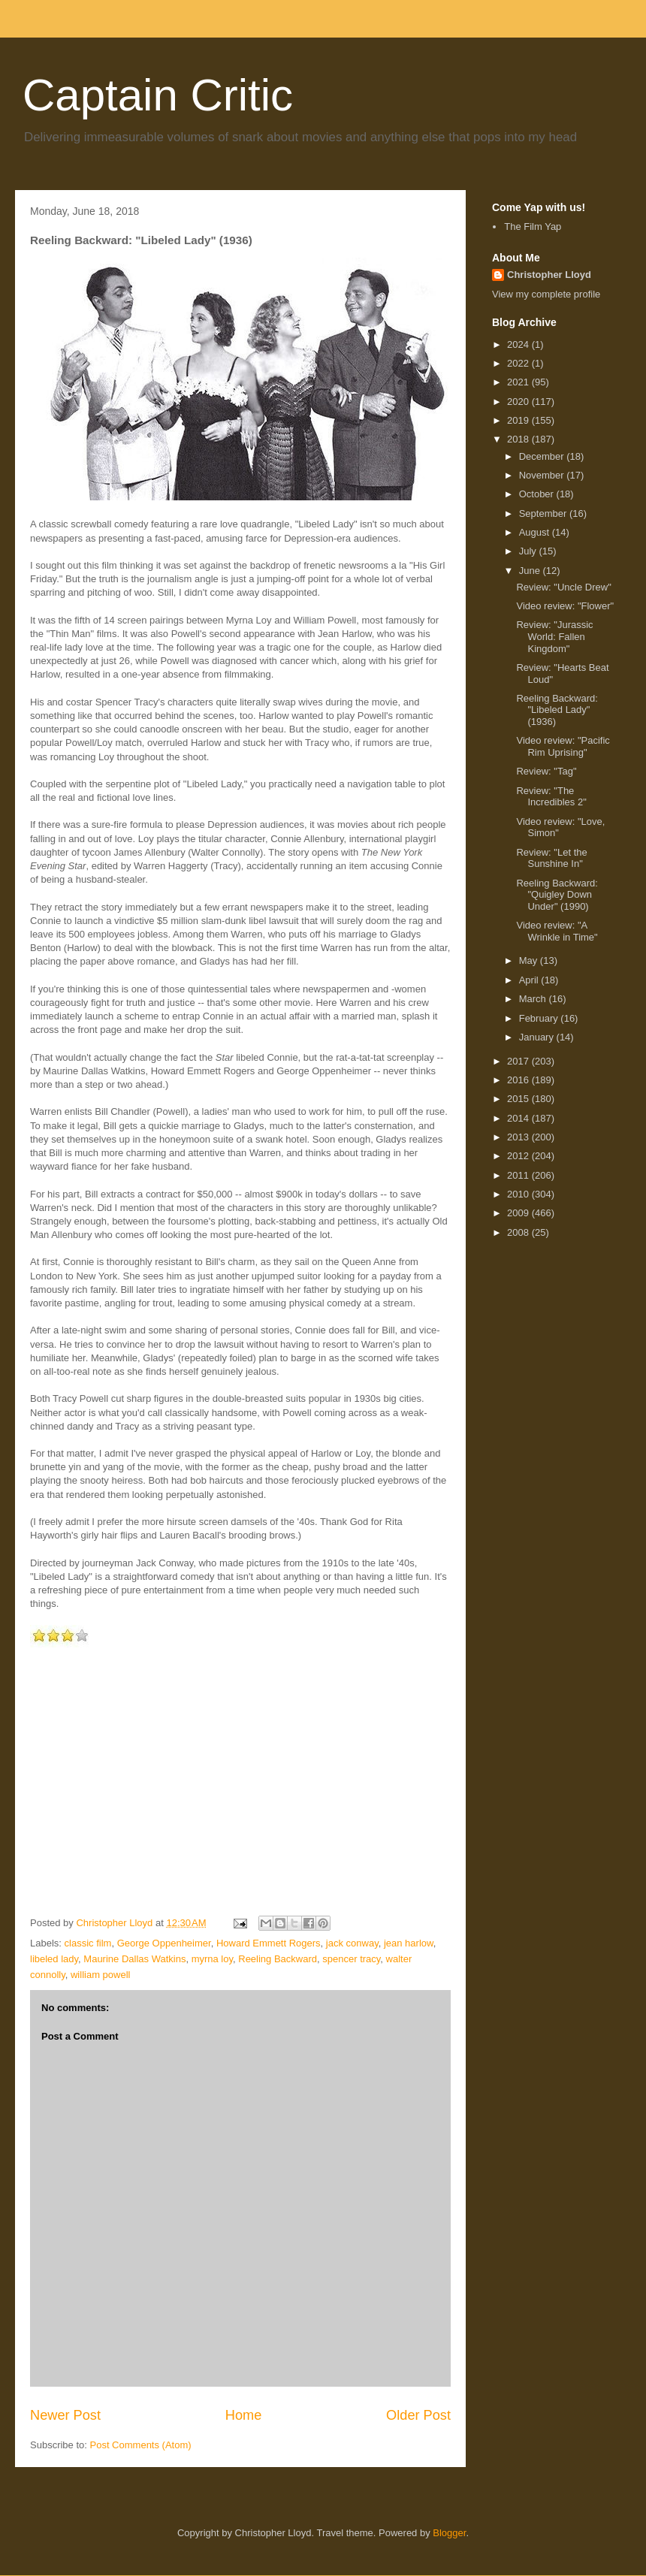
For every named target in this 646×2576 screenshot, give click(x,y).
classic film (88, 1943)
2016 (519, 1080)
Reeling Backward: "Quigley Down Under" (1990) (556, 894)
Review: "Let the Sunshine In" (551, 858)
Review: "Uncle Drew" (563, 587)
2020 (519, 401)
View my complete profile (546, 294)
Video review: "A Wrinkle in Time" (556, 931)
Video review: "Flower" (565, 606)
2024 (519, 344)
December (543, 456)
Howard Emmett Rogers (268, 1943)
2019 (519, 420)
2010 (519, 1194)
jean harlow (408, 1943)
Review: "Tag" (546, 771)
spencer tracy (351, 1958)
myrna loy (212, 1958)
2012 (519, 1155)
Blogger (449, 2532)
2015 (519, 1098)
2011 (519, 1175)
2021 (519, 382)
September (544, 513)
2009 (519, 1213)
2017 (519, 1061)
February (540, 1018)
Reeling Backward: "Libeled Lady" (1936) (556, 710)
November (543, 475)
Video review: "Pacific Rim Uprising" (562, 746)
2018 (519, 439)
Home (243, 2415)
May (529, 960)
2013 (519, 1137)
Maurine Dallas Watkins (134, 1958)
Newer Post (65, 2415)
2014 (519, 1118)
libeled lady (54, 1958)
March (534, 998)
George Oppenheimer (164, 1943)
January (538, 1037)
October (538, 494)
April (530, 980)
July (529, 551)
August (535, 532)
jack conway (352, 1943)
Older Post (418, 2415)
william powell (100, 1974)
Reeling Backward (277, 1958)
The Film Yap (532, 226)
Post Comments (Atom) (141, 2445)
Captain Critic (158, 95)
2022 (519, 363)
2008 (519, 1232)
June (531, 570)
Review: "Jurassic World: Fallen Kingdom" (554, 636)
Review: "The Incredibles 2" (551, 796)
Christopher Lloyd (549, 274)
